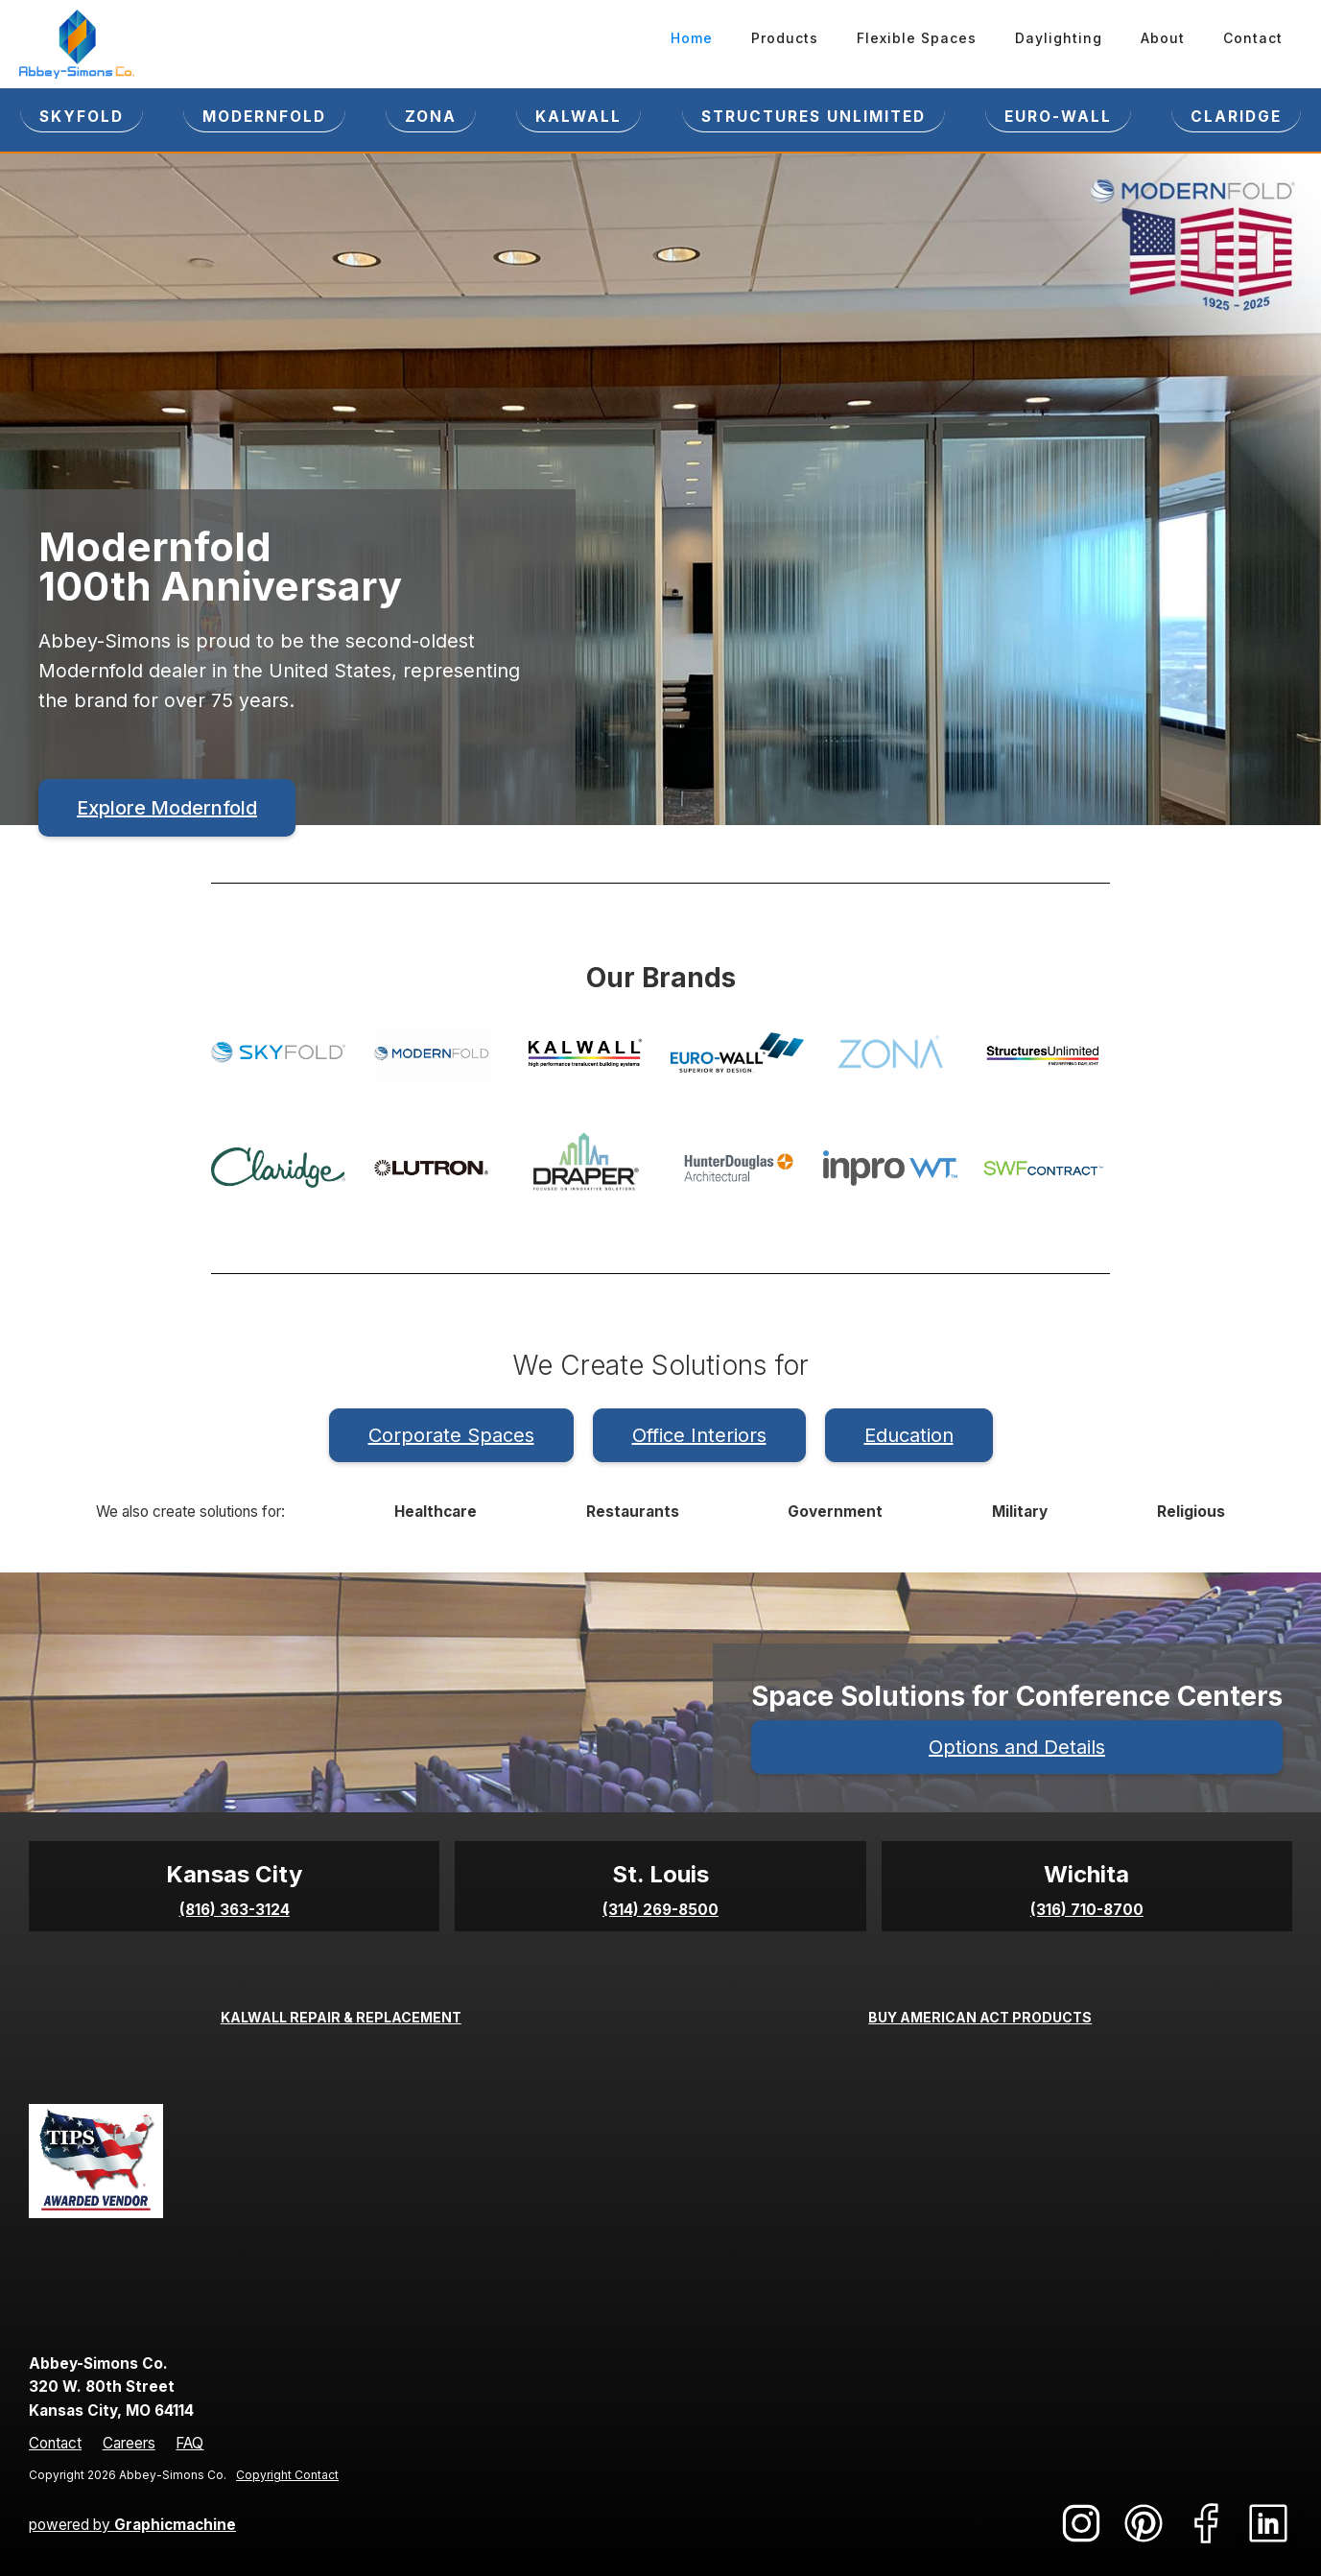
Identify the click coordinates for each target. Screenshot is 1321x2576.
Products (784, 38)
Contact (1253, 38)
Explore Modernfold (167, 807)
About (1163, 38)
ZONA (431, 116)
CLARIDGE (1236, 116)
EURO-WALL (1058, 116)
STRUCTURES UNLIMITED (813, 116)
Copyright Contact (287, 2475)
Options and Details (1017, 1747)
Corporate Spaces (451, 1435)
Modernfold (264, 116)
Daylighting (1058, 38)
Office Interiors (699, 1435)
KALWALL (578, 116)
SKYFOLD (81, 116)
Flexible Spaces (917, 38)
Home (692, 38)
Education (909, 1435)
